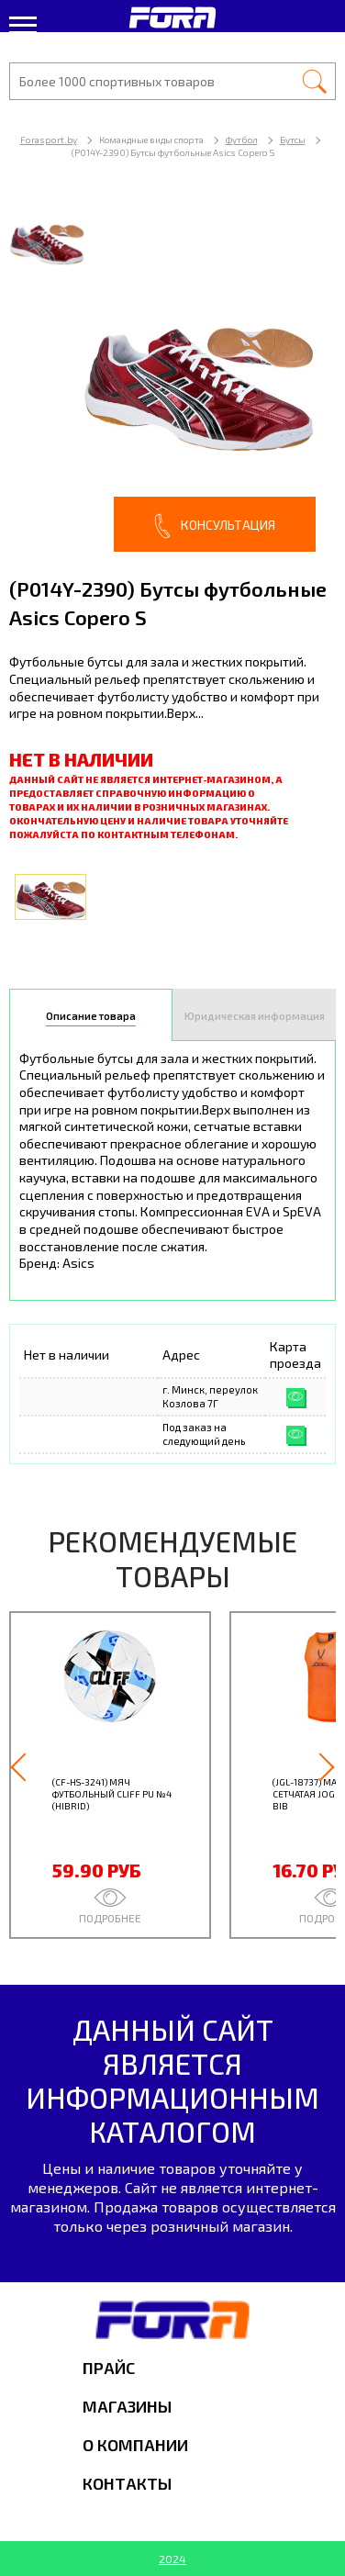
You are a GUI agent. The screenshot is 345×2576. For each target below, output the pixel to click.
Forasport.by (48, 139)
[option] (172, 375)
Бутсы (293, 139)
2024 (172, 2558)
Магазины (127, 2406)
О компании (135, 2445)
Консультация (214, 526)
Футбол (242, 139)
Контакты (127, 2483)
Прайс (109, 2368)
